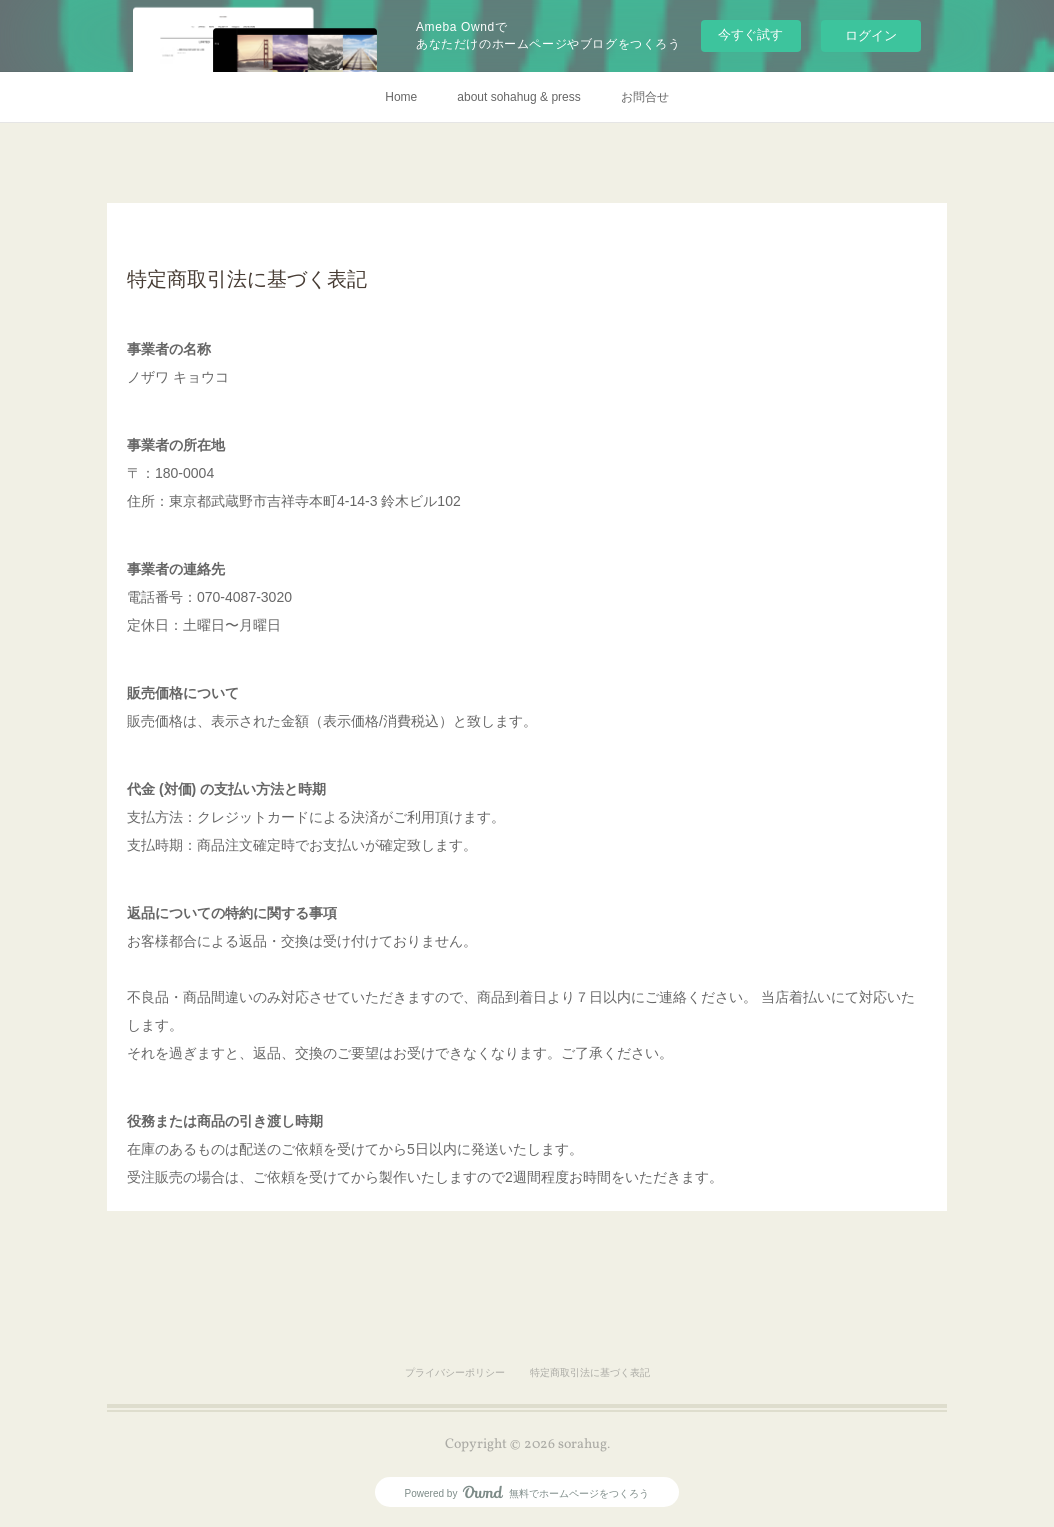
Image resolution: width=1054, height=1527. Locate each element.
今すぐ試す (750, 34)
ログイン (871, 35)
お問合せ (645, 97)
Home (401, 97)
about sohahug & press (518, 97)
